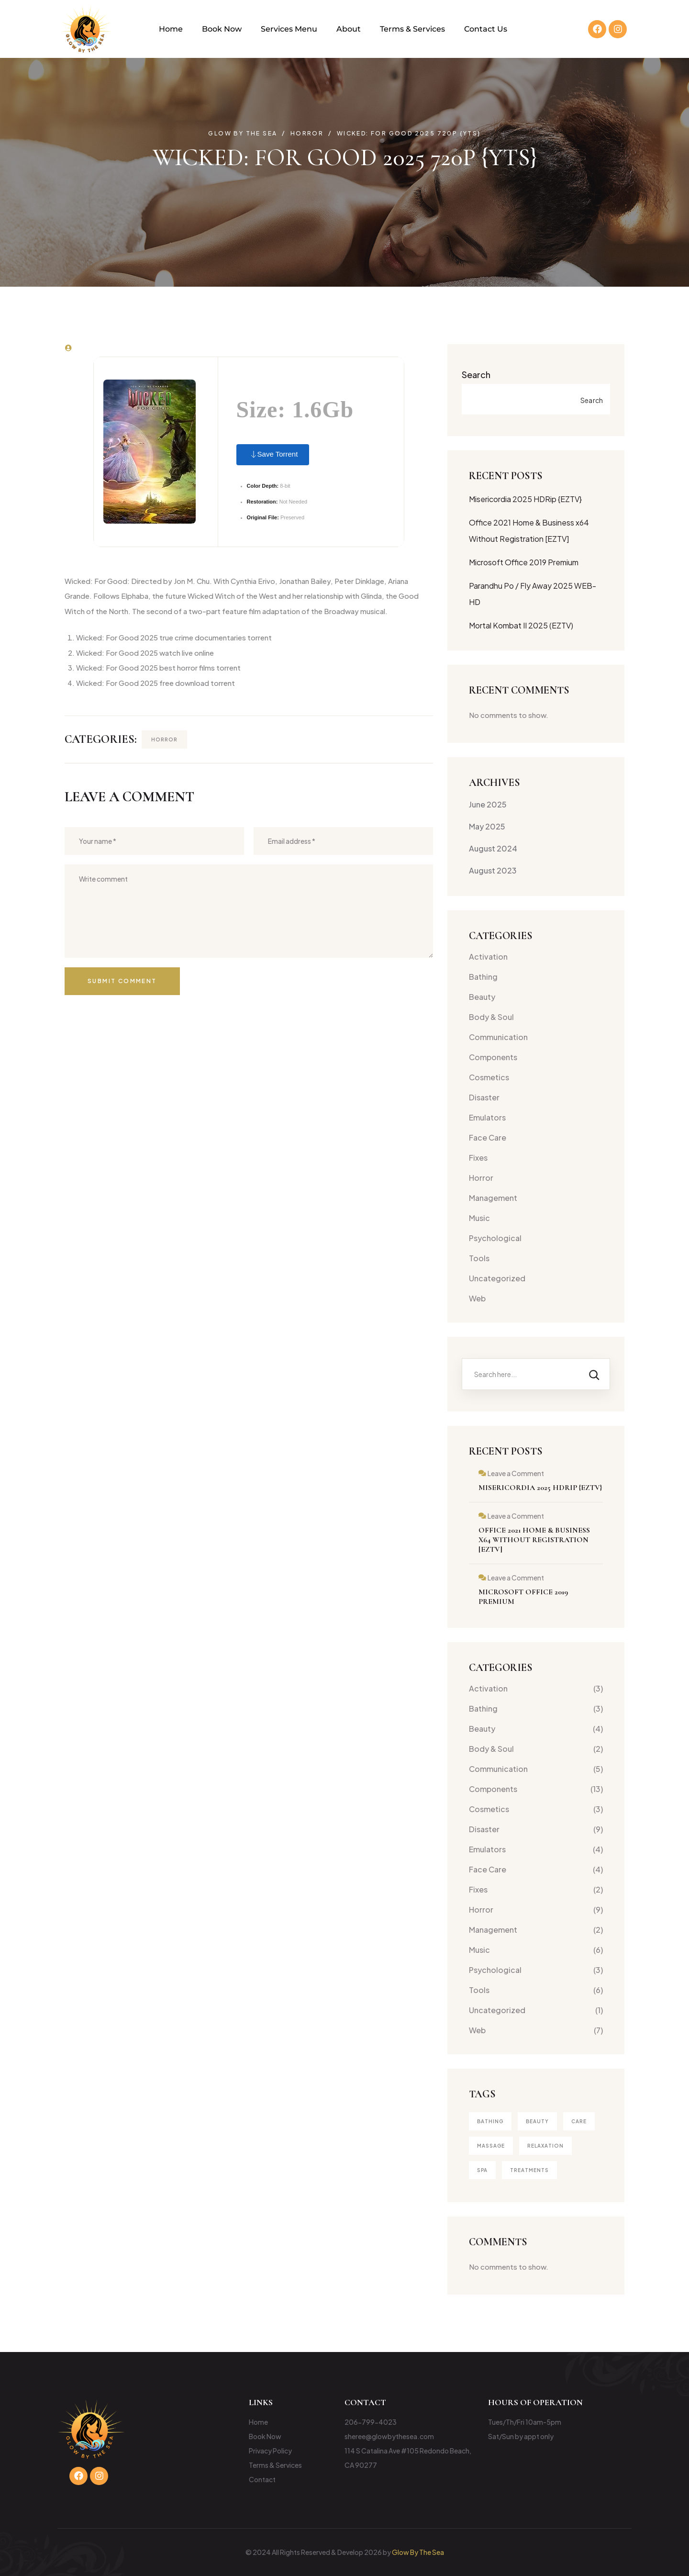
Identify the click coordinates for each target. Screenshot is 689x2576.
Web (477, 1298)
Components (493, 1057)
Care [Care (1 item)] (579, 2121)
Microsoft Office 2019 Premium (523, 562)
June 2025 (488, 804)
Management (493, 1198)
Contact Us (485, 29)
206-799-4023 (370, 2422)
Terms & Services (412, 29)
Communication (498, 1037)
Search (476, 374)
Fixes (478, 1158)
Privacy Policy (270, 2450)
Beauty (482, 997)
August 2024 (493, 848)
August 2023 (493, 870)
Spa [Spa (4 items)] (482, 2170)
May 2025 (487, 826)
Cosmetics (489, 1077)
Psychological (495, 1238)
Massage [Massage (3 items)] (491, 2146)
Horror (164, 739)
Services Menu (289, 29)
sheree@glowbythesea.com (389, 2436)
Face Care (487, 1137)
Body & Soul (491, 1017)
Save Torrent (273, 454)
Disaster (484, 1097)
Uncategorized (497, 1278)
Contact (262, 2479)
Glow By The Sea (418, 2552)
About (348, 29)
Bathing (483, 977)
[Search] (594, 1374)
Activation (488, 957)
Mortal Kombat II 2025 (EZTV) (521, 625)
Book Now (222, 29)
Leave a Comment (516, 1473)
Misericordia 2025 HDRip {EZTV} (525, 499)
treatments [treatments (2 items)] (529, 2170)
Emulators (487, 1117)
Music (479, 1218)
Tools (479, 1258)
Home (171, 29)
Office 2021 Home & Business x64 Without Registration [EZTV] (534, 1539)
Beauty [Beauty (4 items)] (537, 2121)
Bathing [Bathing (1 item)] (490, 2121)
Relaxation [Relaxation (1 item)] (545, 2146)
